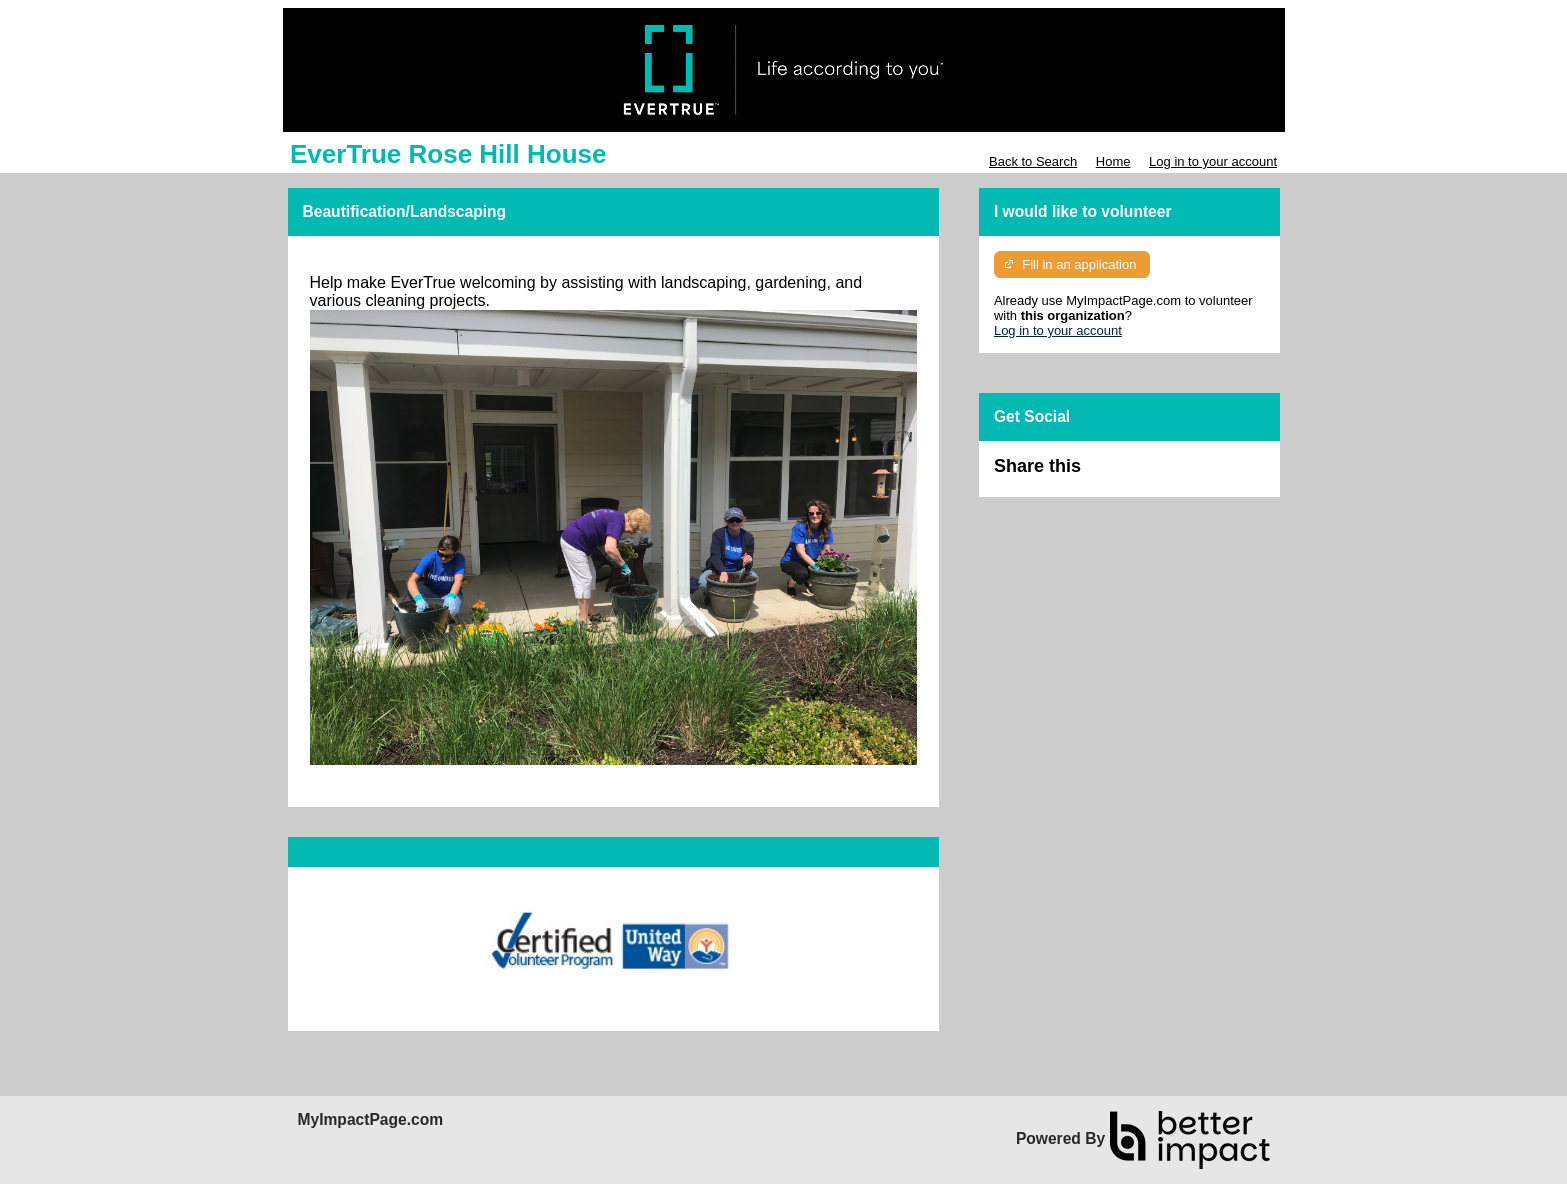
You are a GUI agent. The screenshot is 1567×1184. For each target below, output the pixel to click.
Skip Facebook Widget (1146, 474)
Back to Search (1033, 161)
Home (1113, 161)
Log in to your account (1213, 161)
